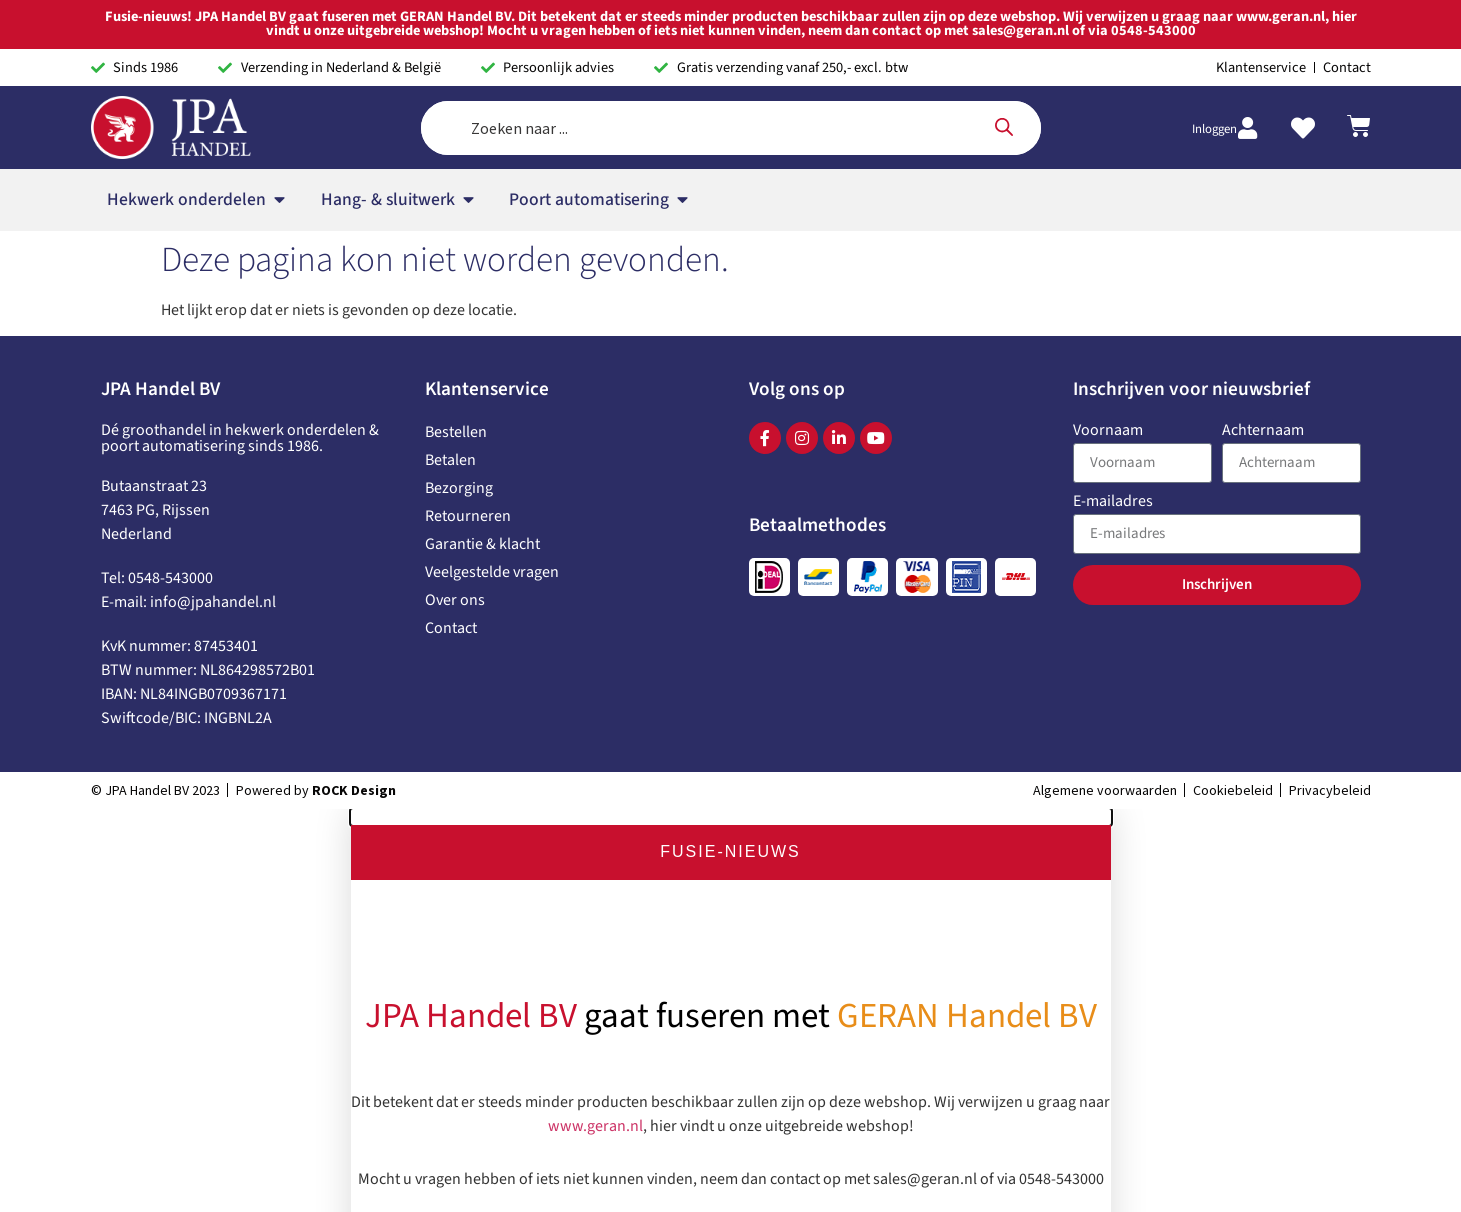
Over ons (455, 600)
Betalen (450, 460)
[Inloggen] (1248, 128)
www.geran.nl (595, 1122)
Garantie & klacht (482, 544)
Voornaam (1108, 431)
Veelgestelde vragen (492, 572)
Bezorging (459, 488)
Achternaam (1263, 431)
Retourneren (468, 516)
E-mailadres (1113, 502)
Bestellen (456, 432)
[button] (731, 817)
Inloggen (1214, 129)
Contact (451, 628)
